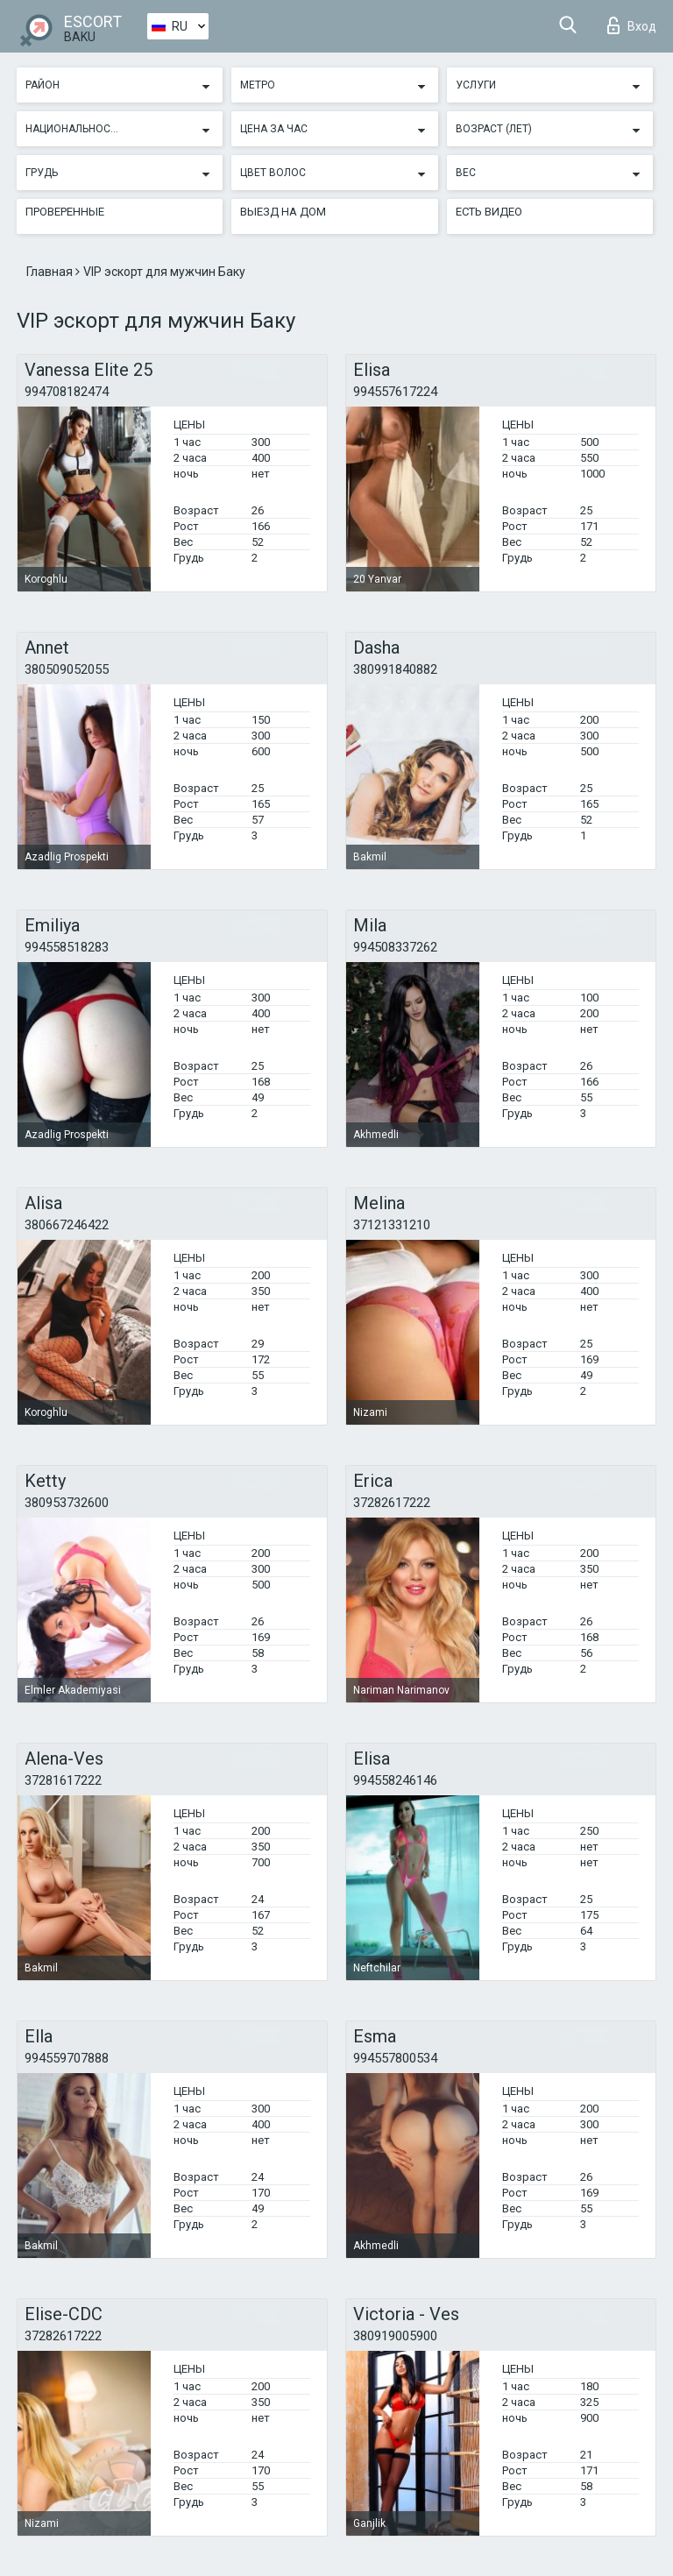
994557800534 (395, 2058)
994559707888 (67, 2058)
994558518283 (67, 947)
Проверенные (64, 211)
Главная (50, 272)
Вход (631, 25)
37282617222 (391, 1503)
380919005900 (395, 2336)
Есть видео (489, 211)
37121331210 (391, 1225)
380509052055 (67, 669)
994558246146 (395, 1780)
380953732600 (67, 1503)
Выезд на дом (283, 211)
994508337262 (395, 947)
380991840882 (395, 669)
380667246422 (67, 1225)
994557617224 (395, 392)
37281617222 (63, 1780)
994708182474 (67, 392)
